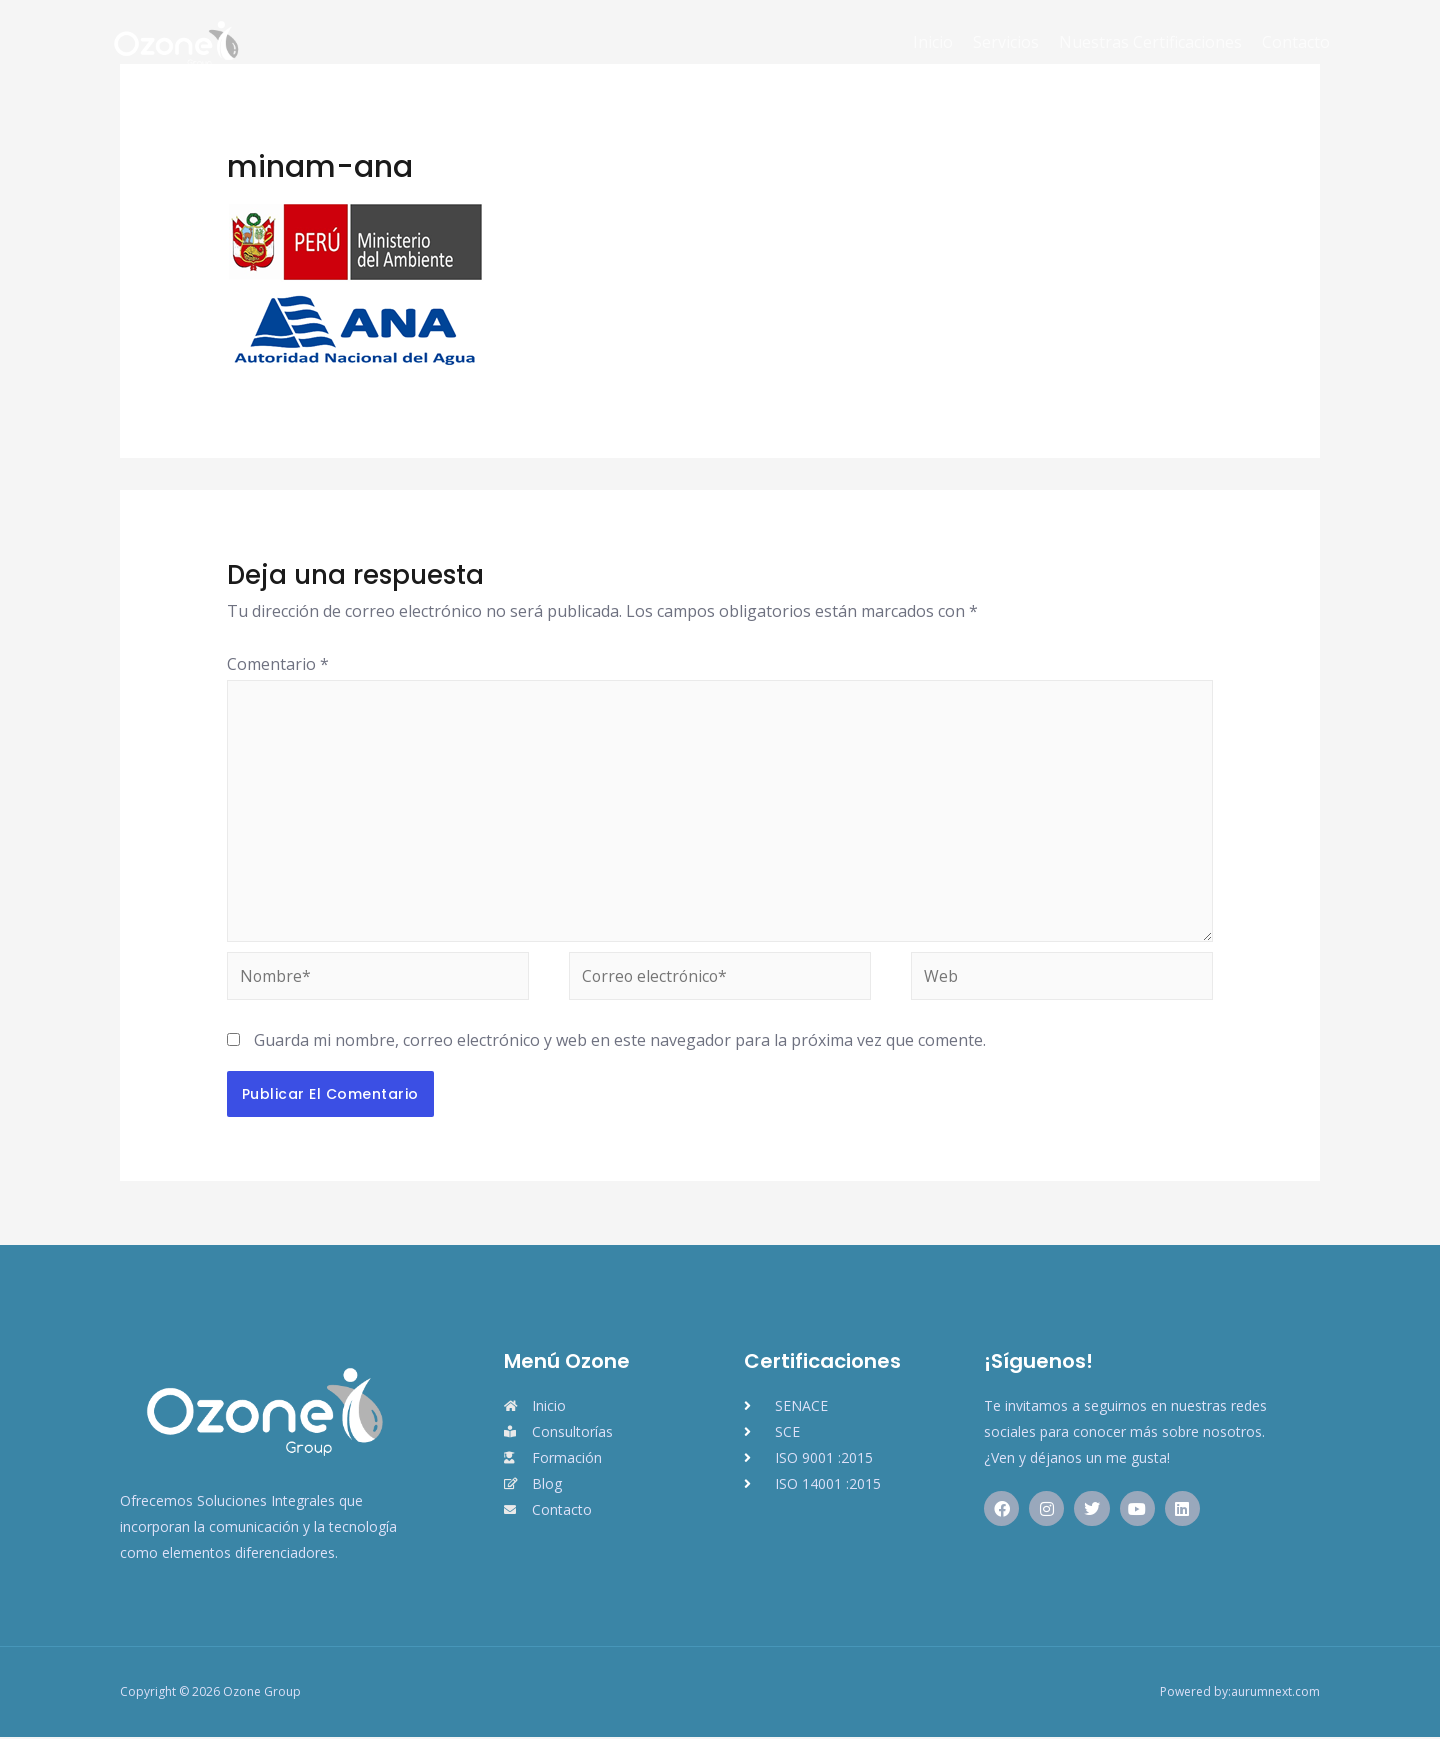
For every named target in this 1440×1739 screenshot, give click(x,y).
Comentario (278, 664)
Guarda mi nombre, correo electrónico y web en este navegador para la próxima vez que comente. (620, 1042)
